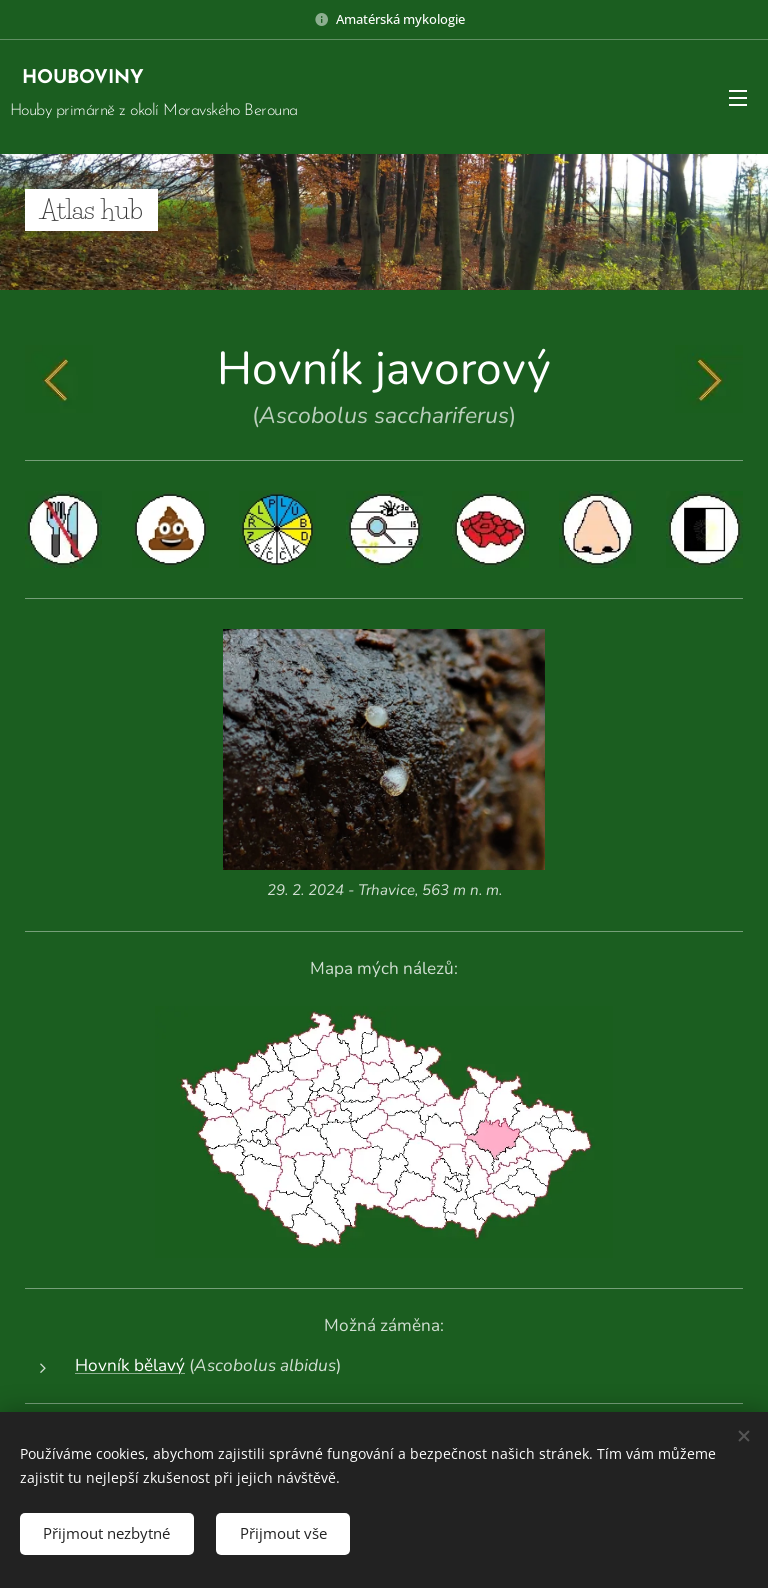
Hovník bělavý (130, 1365)
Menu (738, 98)
